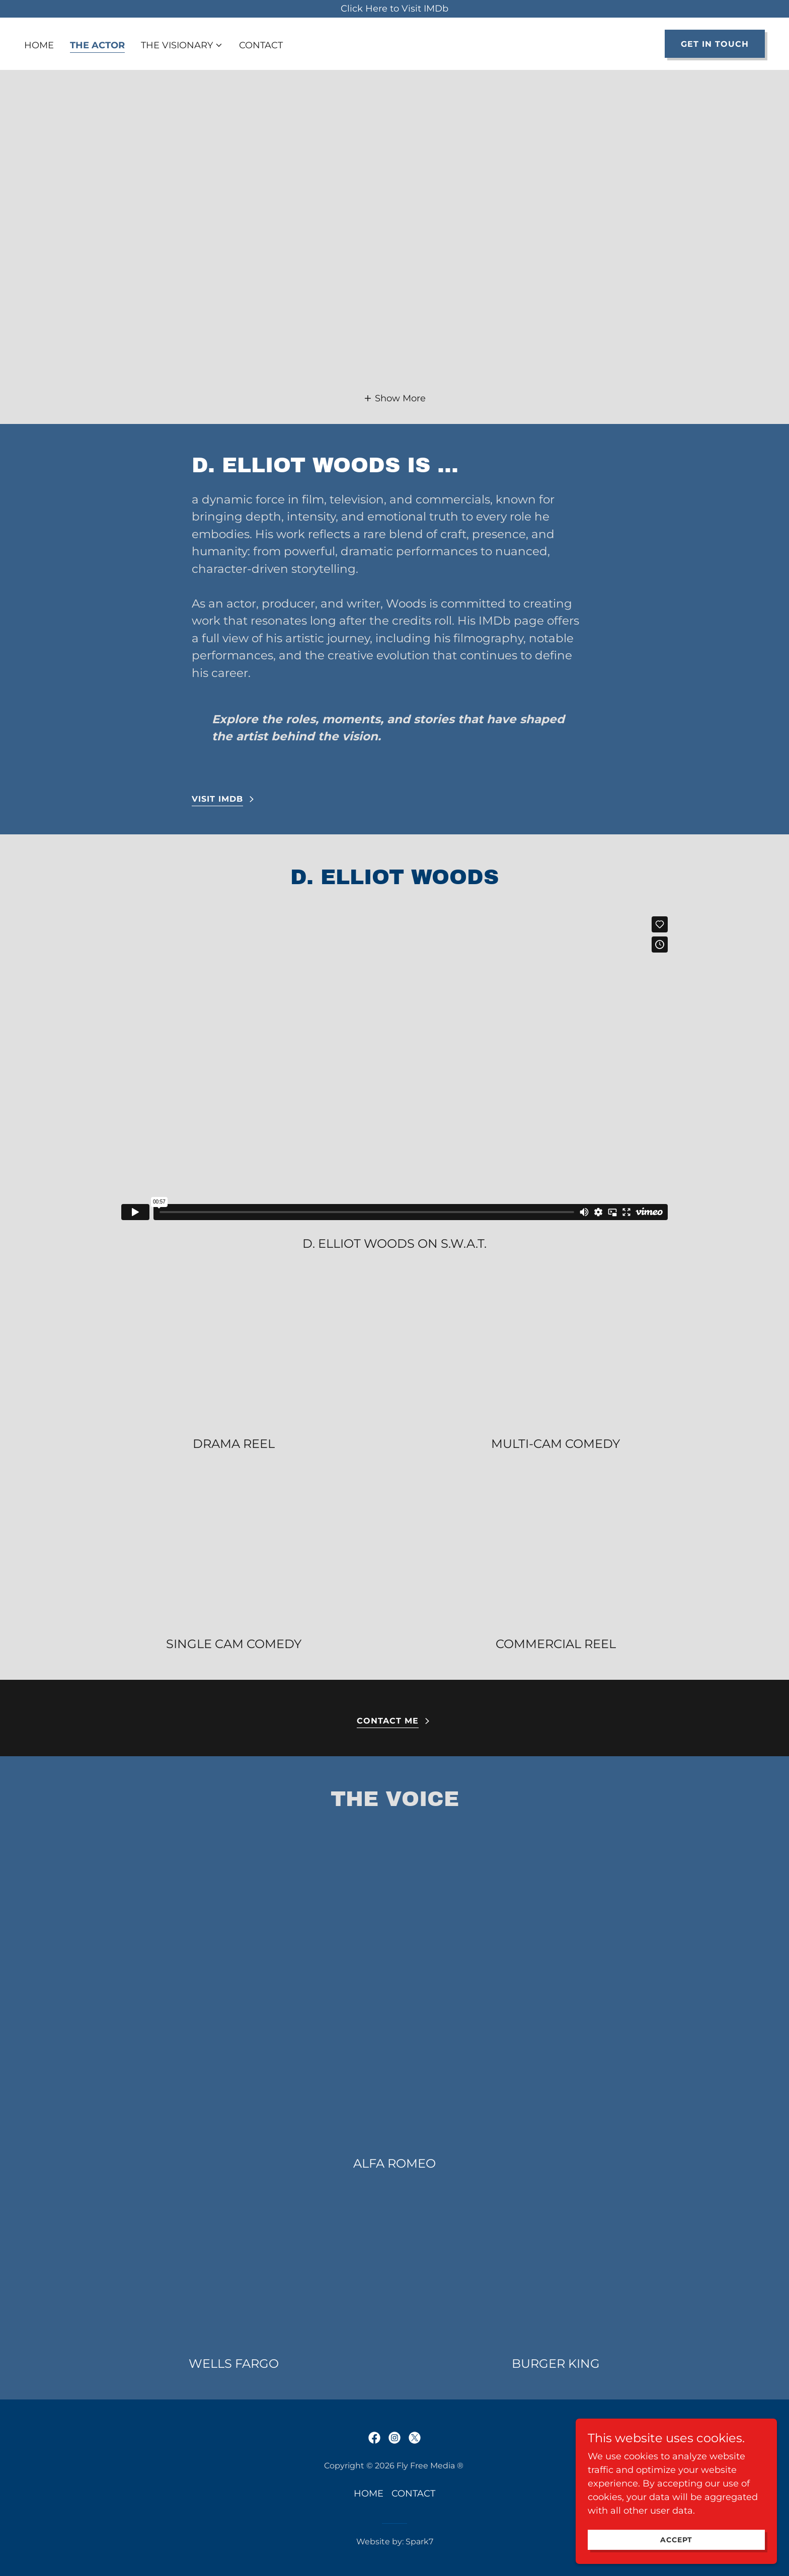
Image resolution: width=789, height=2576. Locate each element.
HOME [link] (39, 45)
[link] (374, 2438)
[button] (182, 45)
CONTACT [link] (261, 45)
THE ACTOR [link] (97, 45)
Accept (676, 2539)
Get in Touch (715, 44)
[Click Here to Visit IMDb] (394, 9)
